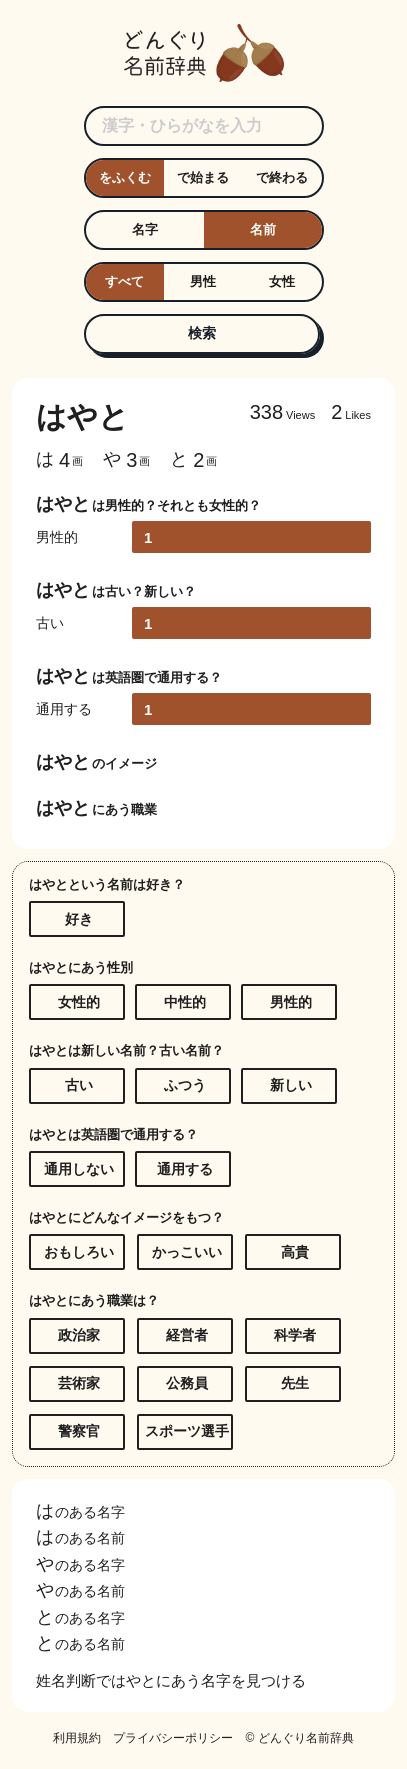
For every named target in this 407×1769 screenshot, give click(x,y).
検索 (202, 333)
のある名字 (80, 1512)
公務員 (187, 1383)
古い (79, 1085)
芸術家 (79, 1383)
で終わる (282, 177)
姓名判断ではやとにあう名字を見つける (171, 1680)
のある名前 (80, 1538)
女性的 (79, 1002)
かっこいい (187, 1252)
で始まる (203, 177)
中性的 (185, 1002)
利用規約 (77, 1738)
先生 (295, 1383)
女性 (282, 281)
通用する (185, 1169)
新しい (291, 1085)
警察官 (79, 1431)
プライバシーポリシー (173, 1738)
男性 (203, 281)
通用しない (79, 1169)
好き (79, 919)
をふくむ (125, 177)
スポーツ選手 (187, 1431)
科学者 (295, 1335)
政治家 (79, 1335)
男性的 (291, 1002)
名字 (145, 229)
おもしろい (79, 1252)
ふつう (185, 1085)
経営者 (187, 1335)
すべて (124, 281)
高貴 (295, 1252)
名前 (263, 229)
